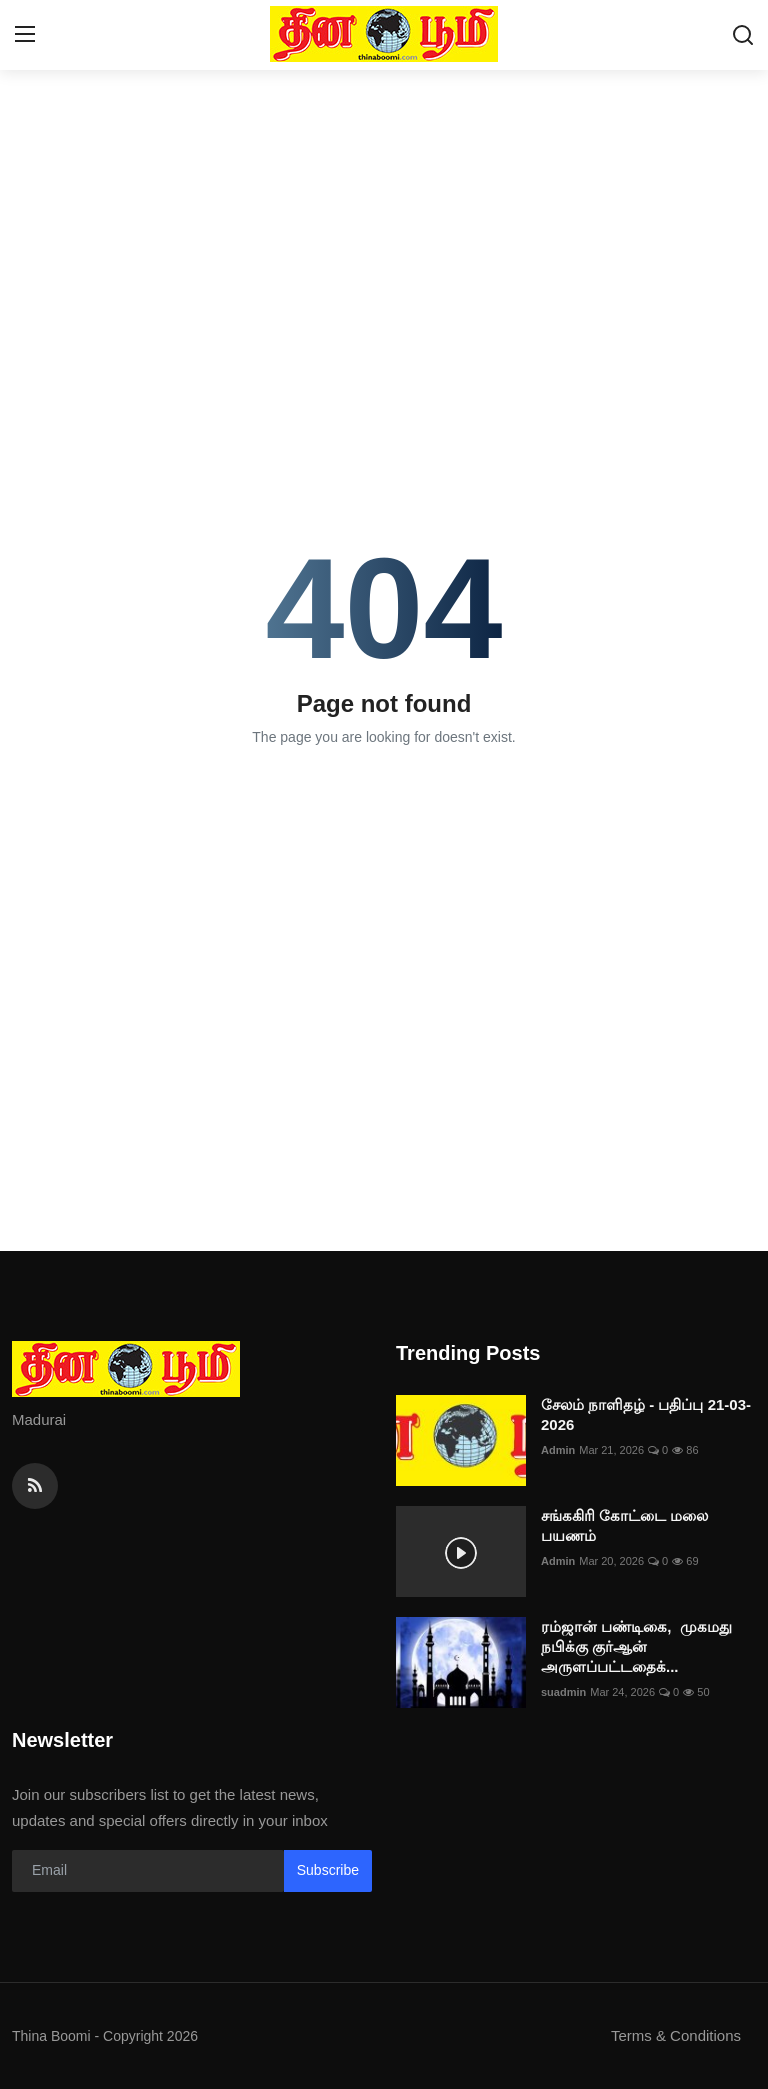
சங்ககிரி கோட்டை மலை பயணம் (624, 1525)
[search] (743, 35)
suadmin (563, 1692)
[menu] (25, 35)
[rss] (35, 1486)
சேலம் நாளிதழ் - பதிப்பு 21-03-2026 (646, 1414)
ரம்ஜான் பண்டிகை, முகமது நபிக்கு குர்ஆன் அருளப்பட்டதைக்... (636, 1646)
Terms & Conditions (676, 2035)
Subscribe (328, 1870)
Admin (558, 1450)
